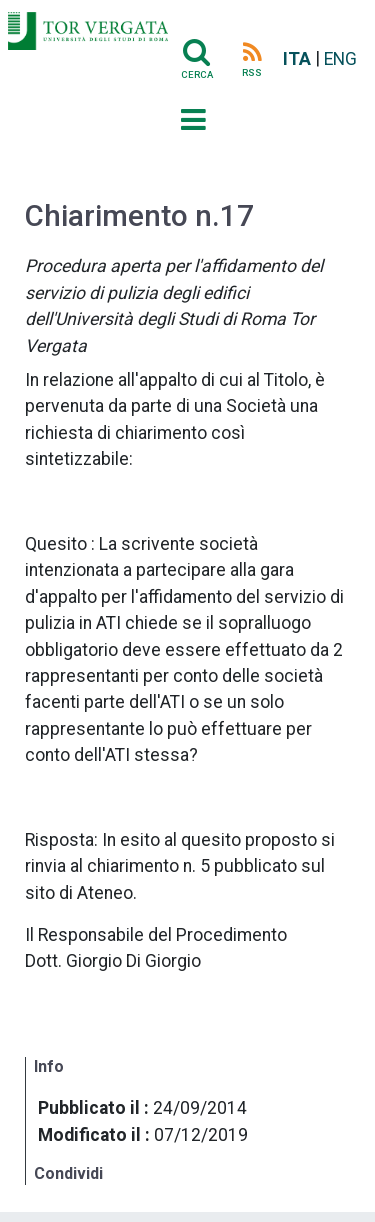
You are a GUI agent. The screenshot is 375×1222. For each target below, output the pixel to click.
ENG (340, 59)
